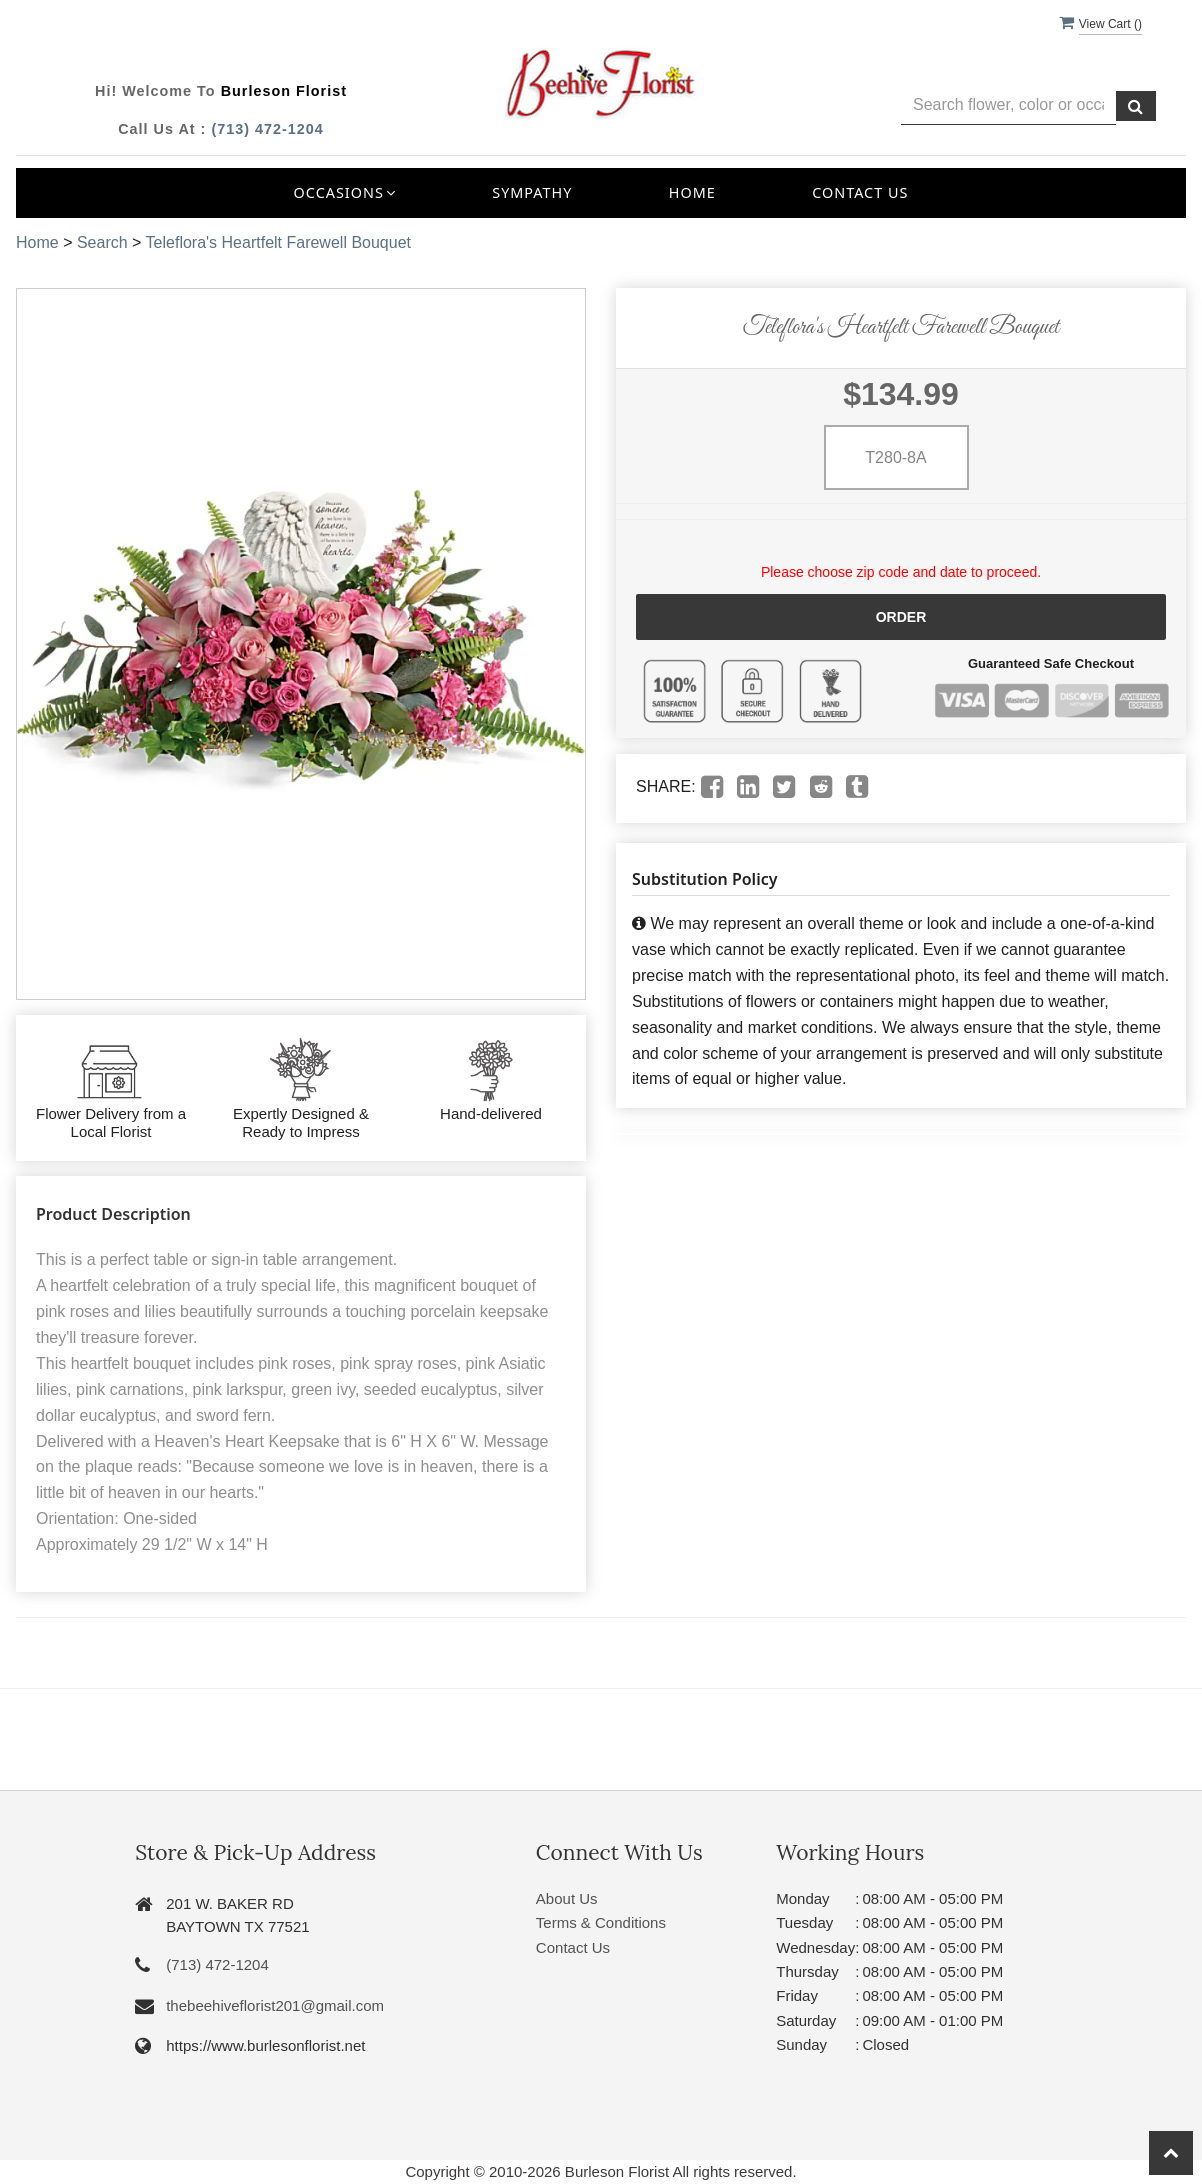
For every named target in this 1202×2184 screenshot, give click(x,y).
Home (692, 192)
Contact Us (860, 192)
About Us (567, 1898)
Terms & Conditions (601, 1922)
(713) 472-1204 (267, 129)
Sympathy (532, 192)
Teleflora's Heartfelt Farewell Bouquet (278, 242)
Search (102, 242)
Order (901, 617)
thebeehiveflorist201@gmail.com (275, 2005)
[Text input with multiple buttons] (1008, 105)
